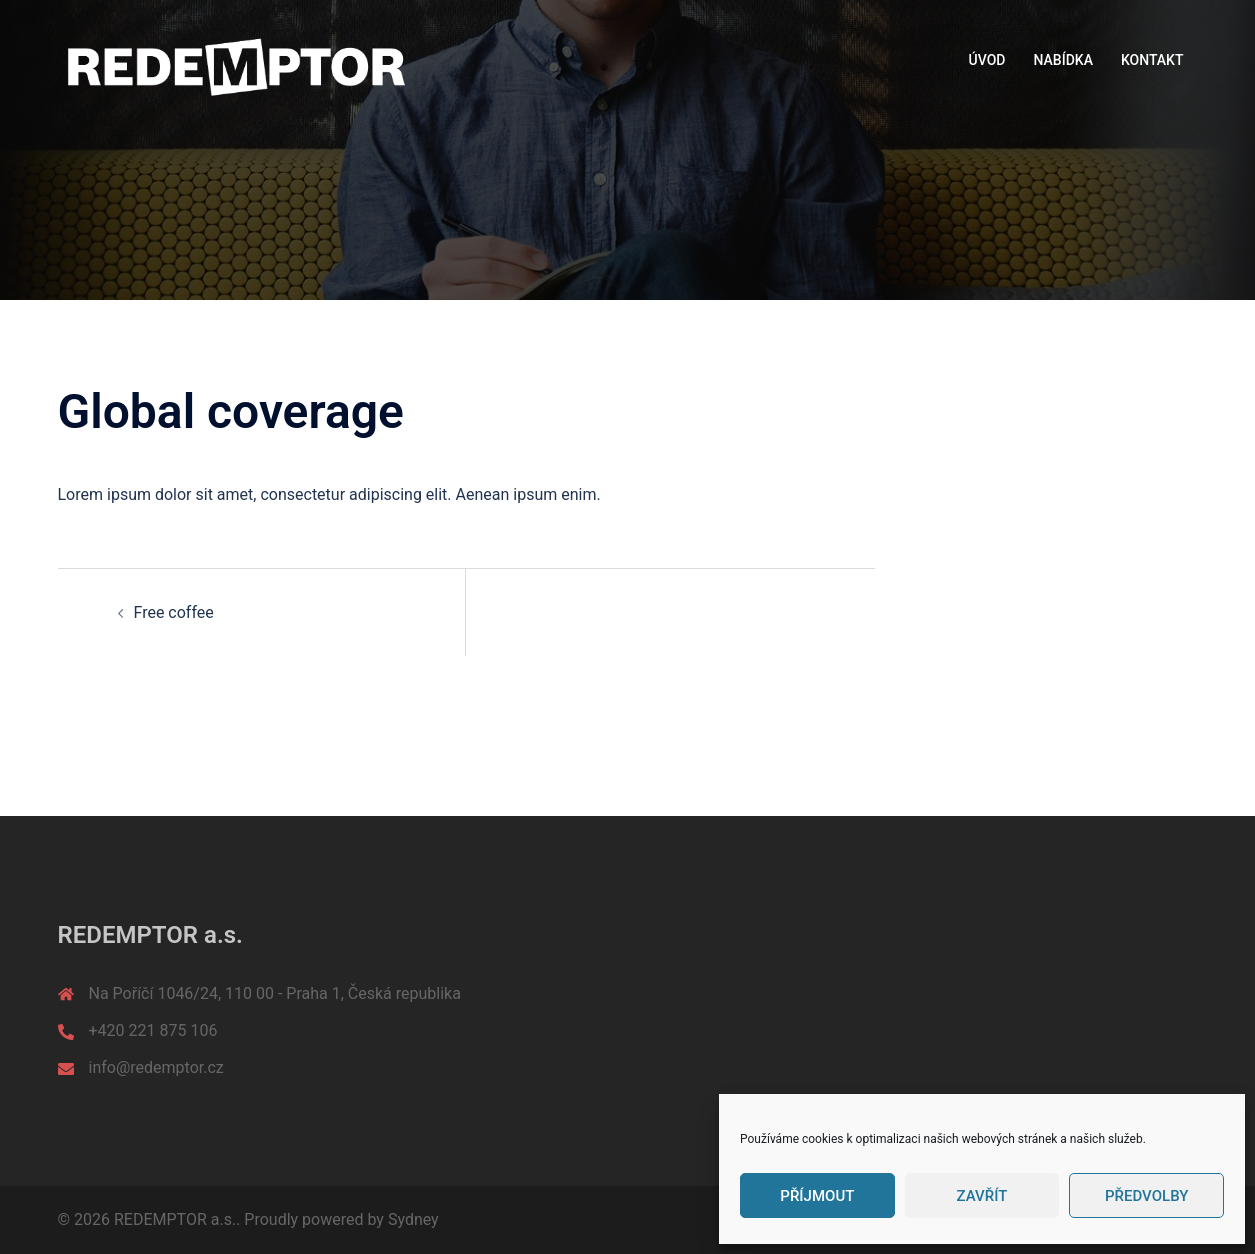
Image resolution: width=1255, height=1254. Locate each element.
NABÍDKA (1063, 60)
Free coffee (174, 612)
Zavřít (982, 1196)
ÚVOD (987, 60)
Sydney (413, 1219)
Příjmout (817, 1196)
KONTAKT (1152, 60)
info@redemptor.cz (156, 1067)
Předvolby (1146, 1196)
